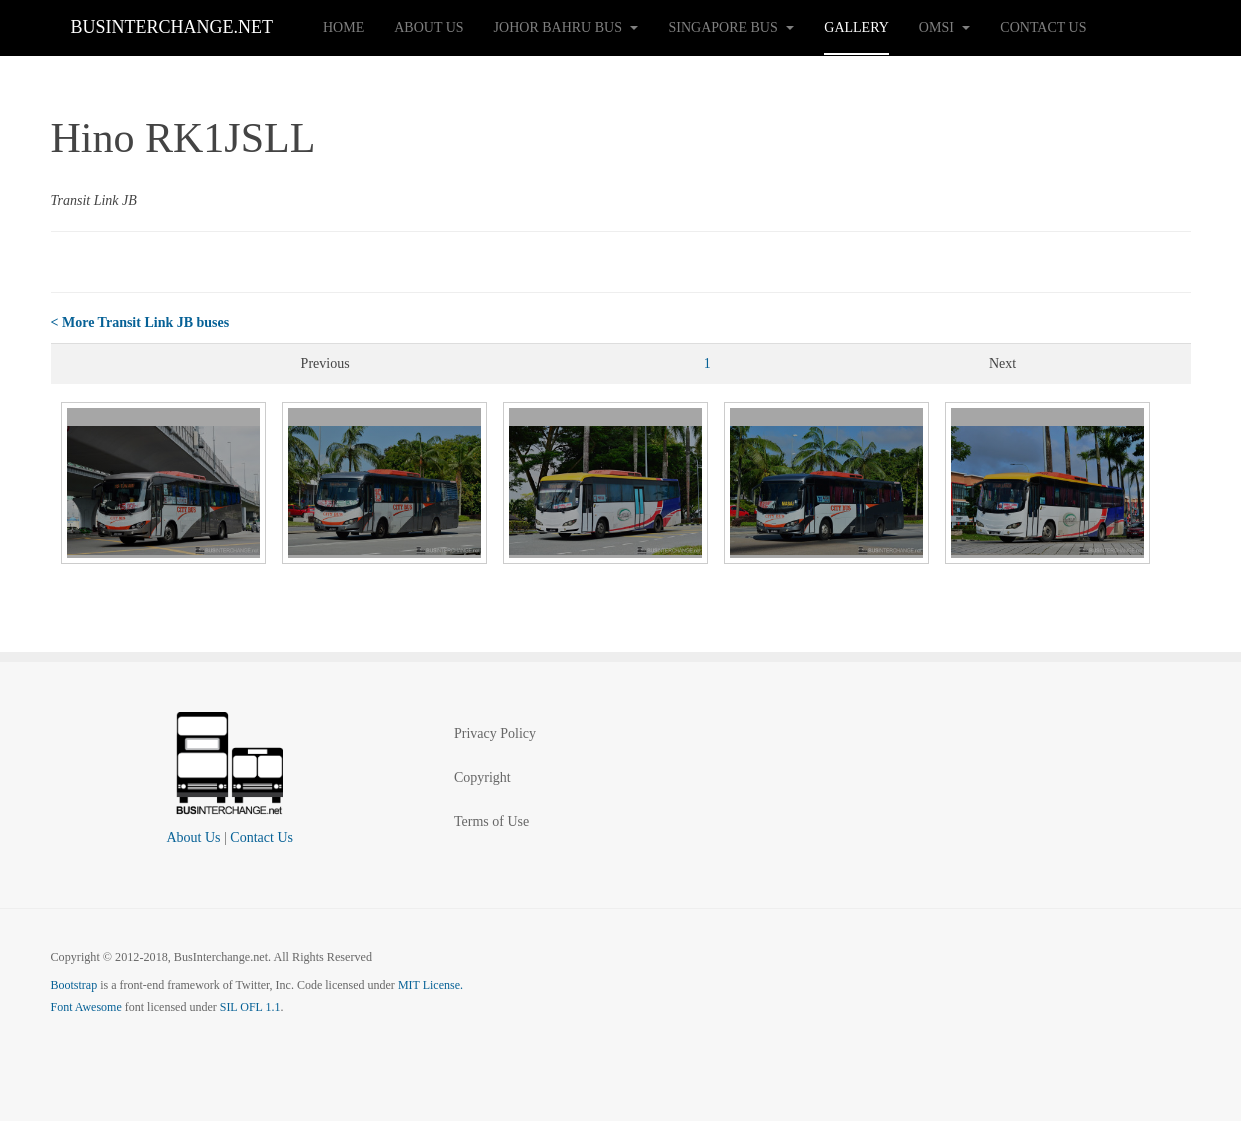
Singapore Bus (731, 27)
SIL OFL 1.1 (250, 1007)
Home (343, 27)
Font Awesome (86, 1007)
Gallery (856, 27)
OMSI (945, 27)
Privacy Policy (495, 733)
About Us (428, 27)
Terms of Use (491, 821)
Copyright (482, 777)
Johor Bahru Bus (566, 27)
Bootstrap (74, 985)
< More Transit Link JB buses (140, 322)
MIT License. (430, 985)
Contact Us (1043, 27)
